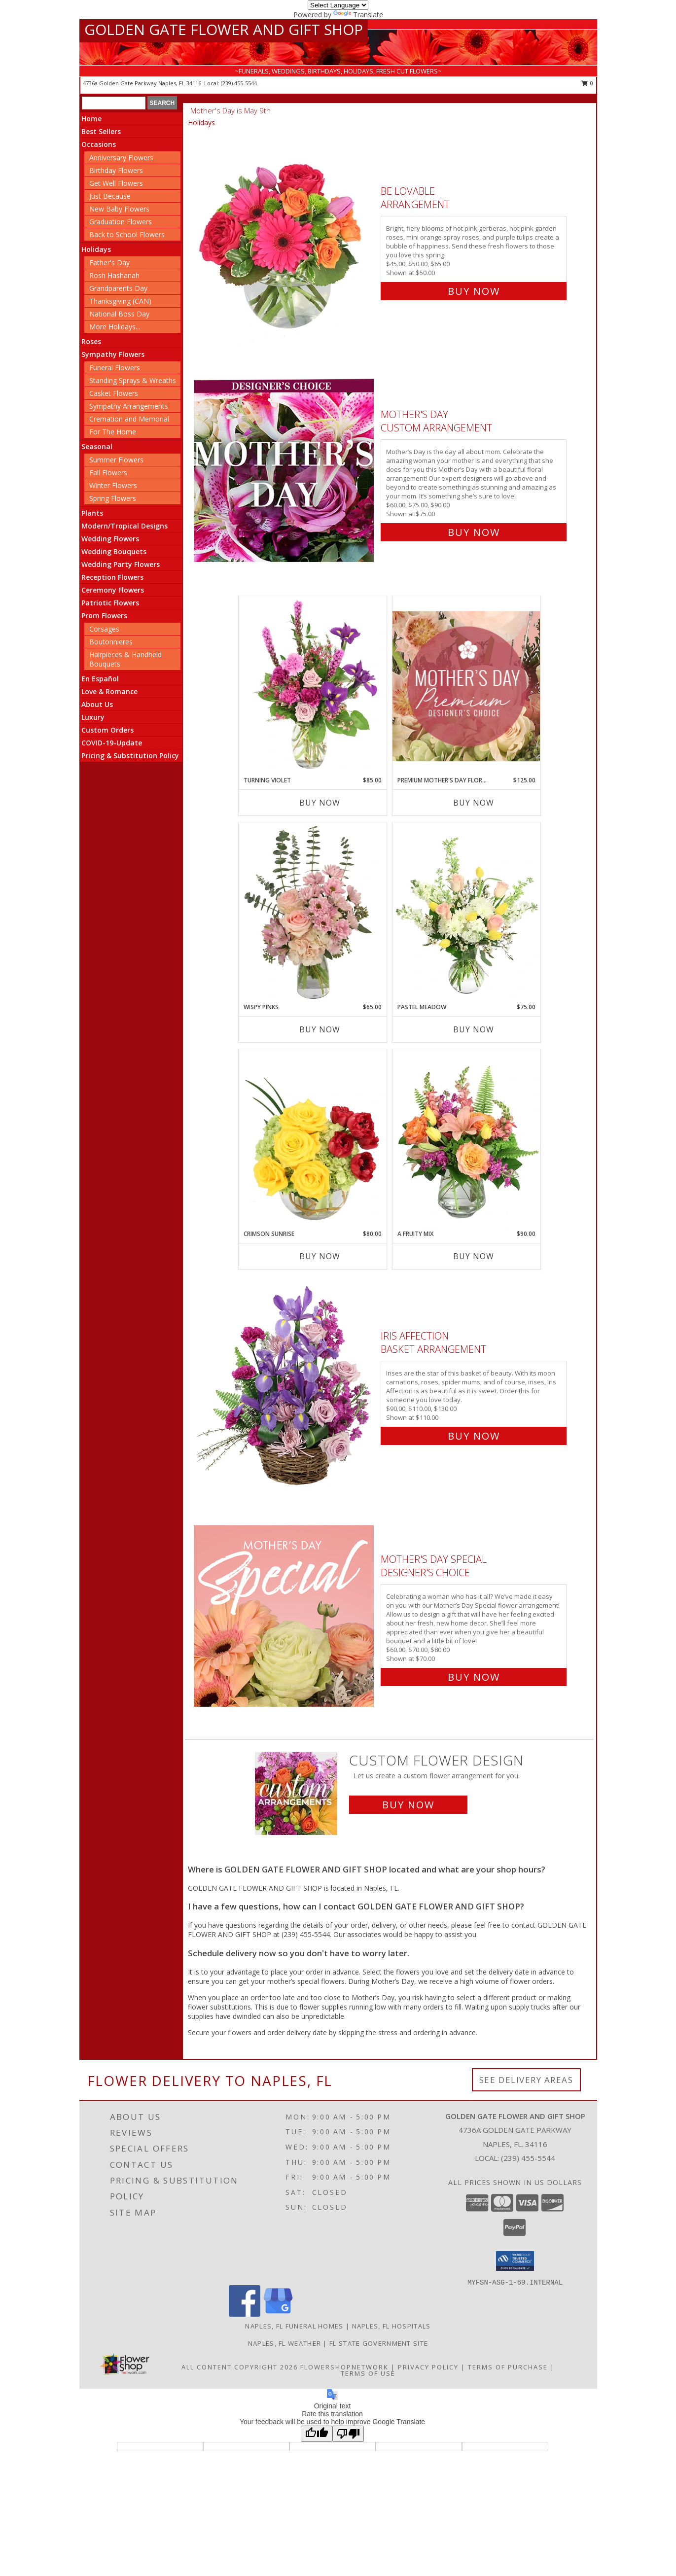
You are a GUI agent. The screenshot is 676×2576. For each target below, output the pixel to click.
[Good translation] (316, 2434)
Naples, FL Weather (284, 2343)
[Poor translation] (348, 2434)
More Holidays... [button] (114, 326)
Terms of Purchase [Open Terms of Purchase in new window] (508, 2367)
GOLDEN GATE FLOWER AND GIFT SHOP (223, 29)
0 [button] (587, 83)
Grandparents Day (118, 288)
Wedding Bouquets (113, 551)
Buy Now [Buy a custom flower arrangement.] (408, 1804)
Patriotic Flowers (110, 602)
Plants (92, 513)
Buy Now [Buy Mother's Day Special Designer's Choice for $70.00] (474, 1677)
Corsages (104, 629)
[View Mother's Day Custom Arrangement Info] (285, 471)
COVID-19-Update (111, 742)
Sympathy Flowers (112, 354)
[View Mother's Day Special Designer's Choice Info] (285, 1616)
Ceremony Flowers (112, 590)
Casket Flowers (113, 393)
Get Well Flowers (116, 183)
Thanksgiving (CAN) (120, 301)
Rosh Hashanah (114, 275)
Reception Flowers (112, 577)
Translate (358, 14)
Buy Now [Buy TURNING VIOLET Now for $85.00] (319, 802)
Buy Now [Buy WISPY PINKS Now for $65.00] (319, 1029)
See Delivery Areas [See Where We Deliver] (526, 2079)
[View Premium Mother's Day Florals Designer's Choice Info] (466, 686)
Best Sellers (101, 131)
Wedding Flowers (110, 538)
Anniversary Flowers (121, 157)
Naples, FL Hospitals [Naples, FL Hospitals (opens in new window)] (391, 2326)
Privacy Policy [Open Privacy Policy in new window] (428, 2367)
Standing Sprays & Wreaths (132, 380)
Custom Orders (107, 730)
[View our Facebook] (244, 2314)
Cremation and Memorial (129, 418)
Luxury (93, 717)
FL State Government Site (378, 2343)
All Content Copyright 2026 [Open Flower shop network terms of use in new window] (239, 2367)
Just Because (110, 196)
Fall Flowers (108, 472)
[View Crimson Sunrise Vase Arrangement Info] (313, 1139)
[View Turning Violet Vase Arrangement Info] (313, 686)
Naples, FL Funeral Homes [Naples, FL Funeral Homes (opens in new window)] (294, 2326)
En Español (100, 678)
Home (91, 118)
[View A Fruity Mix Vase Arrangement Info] (466, 1139)
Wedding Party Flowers (120, 564)
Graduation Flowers (120, 221)
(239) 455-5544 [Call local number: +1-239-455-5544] (239, 83)
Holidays (96, 249)
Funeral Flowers (114, 367)
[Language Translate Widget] (338, 5)
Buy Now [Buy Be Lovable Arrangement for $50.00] (474, 291)
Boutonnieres (111, 641)
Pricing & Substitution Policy (130, 755)
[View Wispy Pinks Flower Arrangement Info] (313, 912)
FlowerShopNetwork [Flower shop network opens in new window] (344, 2367)
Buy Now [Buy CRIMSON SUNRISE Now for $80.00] (319, 1256)
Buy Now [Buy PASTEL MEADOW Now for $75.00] (473, 1029)
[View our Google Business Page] (278, 2314)
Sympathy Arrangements (128, 406)
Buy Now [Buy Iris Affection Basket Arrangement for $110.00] (474, 1436)
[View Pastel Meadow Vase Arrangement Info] (466, 912)
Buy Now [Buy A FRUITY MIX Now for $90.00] (473, 1256)
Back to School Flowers (127, 234)
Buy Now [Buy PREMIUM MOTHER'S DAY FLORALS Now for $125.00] (473, 802)
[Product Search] (113, 103)
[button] (515, 2261)
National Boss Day (119, 313)
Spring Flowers (112, 498)
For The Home (112, 431)
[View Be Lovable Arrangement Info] (285, 239)
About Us (97, 704)
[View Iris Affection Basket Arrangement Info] (285, 1383)
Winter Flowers (113, 485)
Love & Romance (109, 691)
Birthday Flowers (116, 170)
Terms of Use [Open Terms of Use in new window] (368, 2373)
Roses (91, 341)
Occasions (98, 144)
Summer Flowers (116, 459)
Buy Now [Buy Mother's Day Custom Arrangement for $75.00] (474, 532)
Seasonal (96, 446)
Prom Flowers (104, 615)
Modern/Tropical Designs (124, 525)
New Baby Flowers (119, 208)
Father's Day (109, 262)
